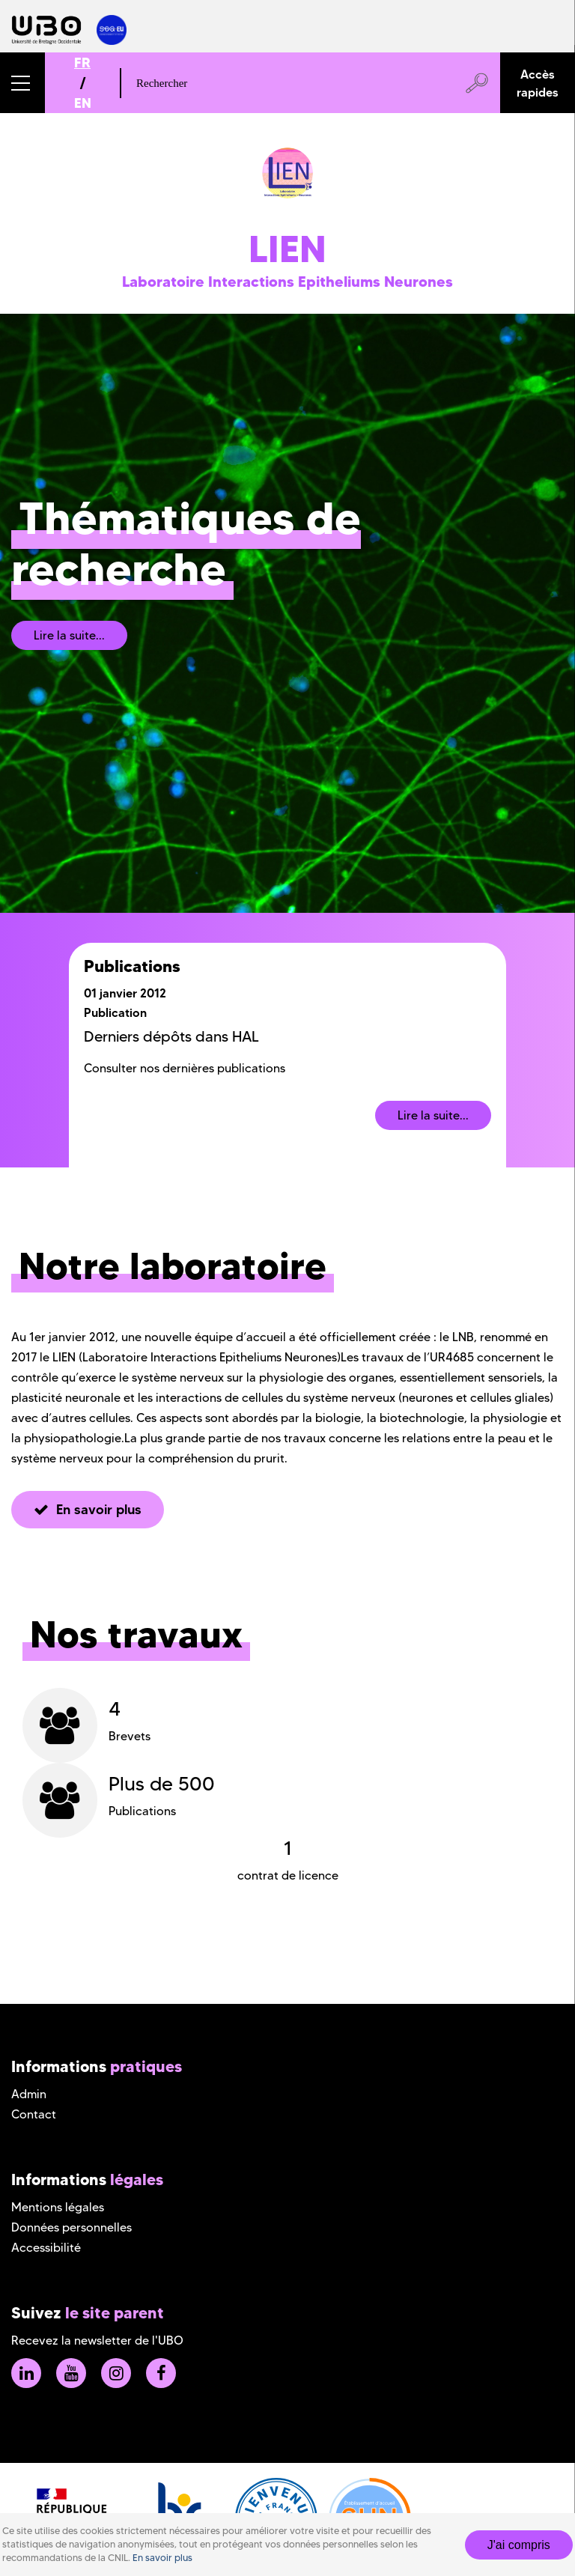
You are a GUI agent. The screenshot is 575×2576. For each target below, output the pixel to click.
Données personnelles (71, 2227)
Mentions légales (57, 2207)
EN (82, 103)
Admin (28, 2094)
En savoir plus (162, 2557)
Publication (115, 1012)
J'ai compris (518, 2545)
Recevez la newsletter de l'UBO (97, 2340)
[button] (22, 82)
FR (82, 62)
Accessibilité (46, 2248)
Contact (33, 2114)
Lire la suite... (69, 635)
